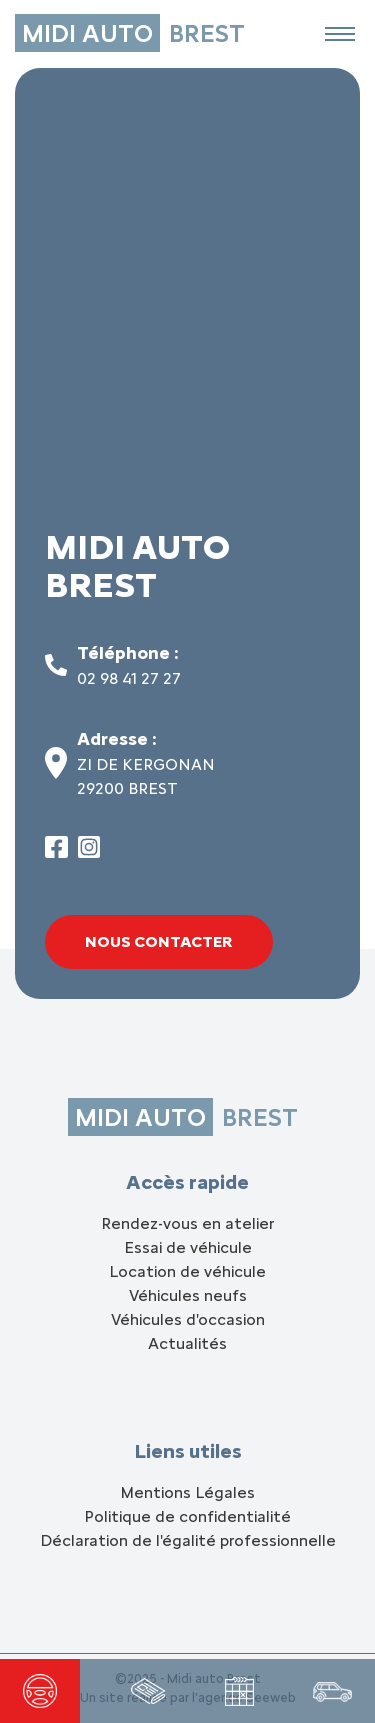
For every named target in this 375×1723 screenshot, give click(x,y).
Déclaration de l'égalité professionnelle (188, 1540)
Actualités (187, 1343)
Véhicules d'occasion (188, 1319)
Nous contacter (159, 941)
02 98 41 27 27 (129, 678)
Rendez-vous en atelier (187, 1223)
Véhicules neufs (188, 1295)
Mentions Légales (187, 1492)
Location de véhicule (187, 1271)
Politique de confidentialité (187, 1516)
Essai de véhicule (188, 1247)
